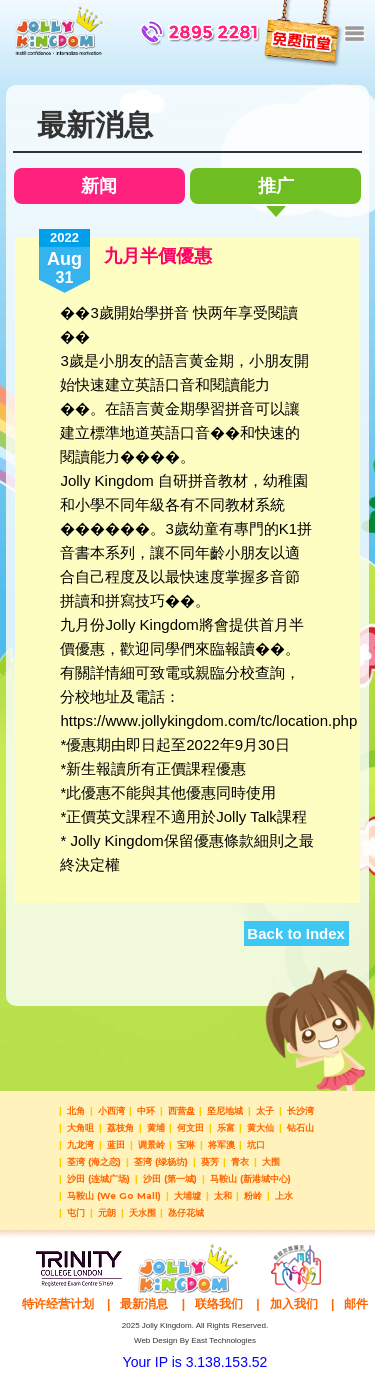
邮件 (356, 1304)
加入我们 (294, 1304)
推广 (276, 190)
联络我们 (219, 1304)
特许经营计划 (58, 1304)
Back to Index (296, 933)
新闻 (99, 186)
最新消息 (144, 1304)
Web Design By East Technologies (195, 1340)
